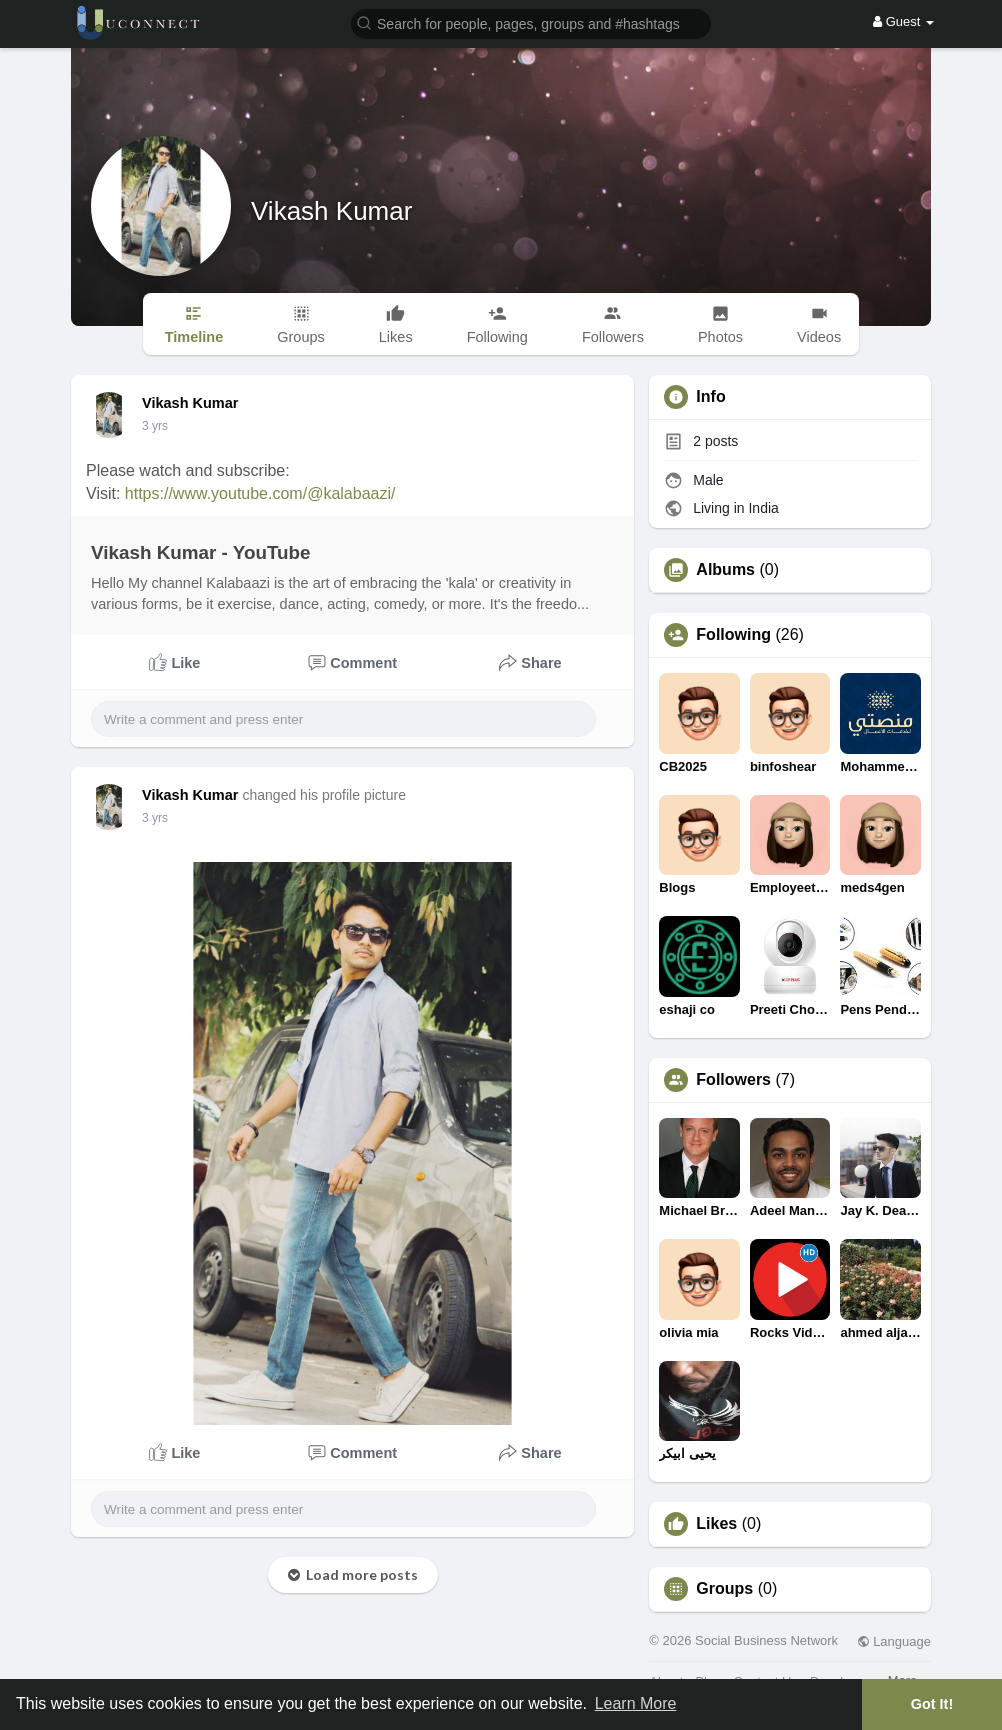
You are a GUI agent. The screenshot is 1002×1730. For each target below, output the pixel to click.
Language (894, 1641)
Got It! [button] (932, 1704)
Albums (725, 570)
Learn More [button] (636, 1703)
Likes (716, 1524)
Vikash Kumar (331, 211)
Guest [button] (903, 21)
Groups (724, 1589)
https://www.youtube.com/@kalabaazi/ (260, 493)
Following (733, 635)
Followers (733, 1080)
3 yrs (155, 426)
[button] (531, 22)
